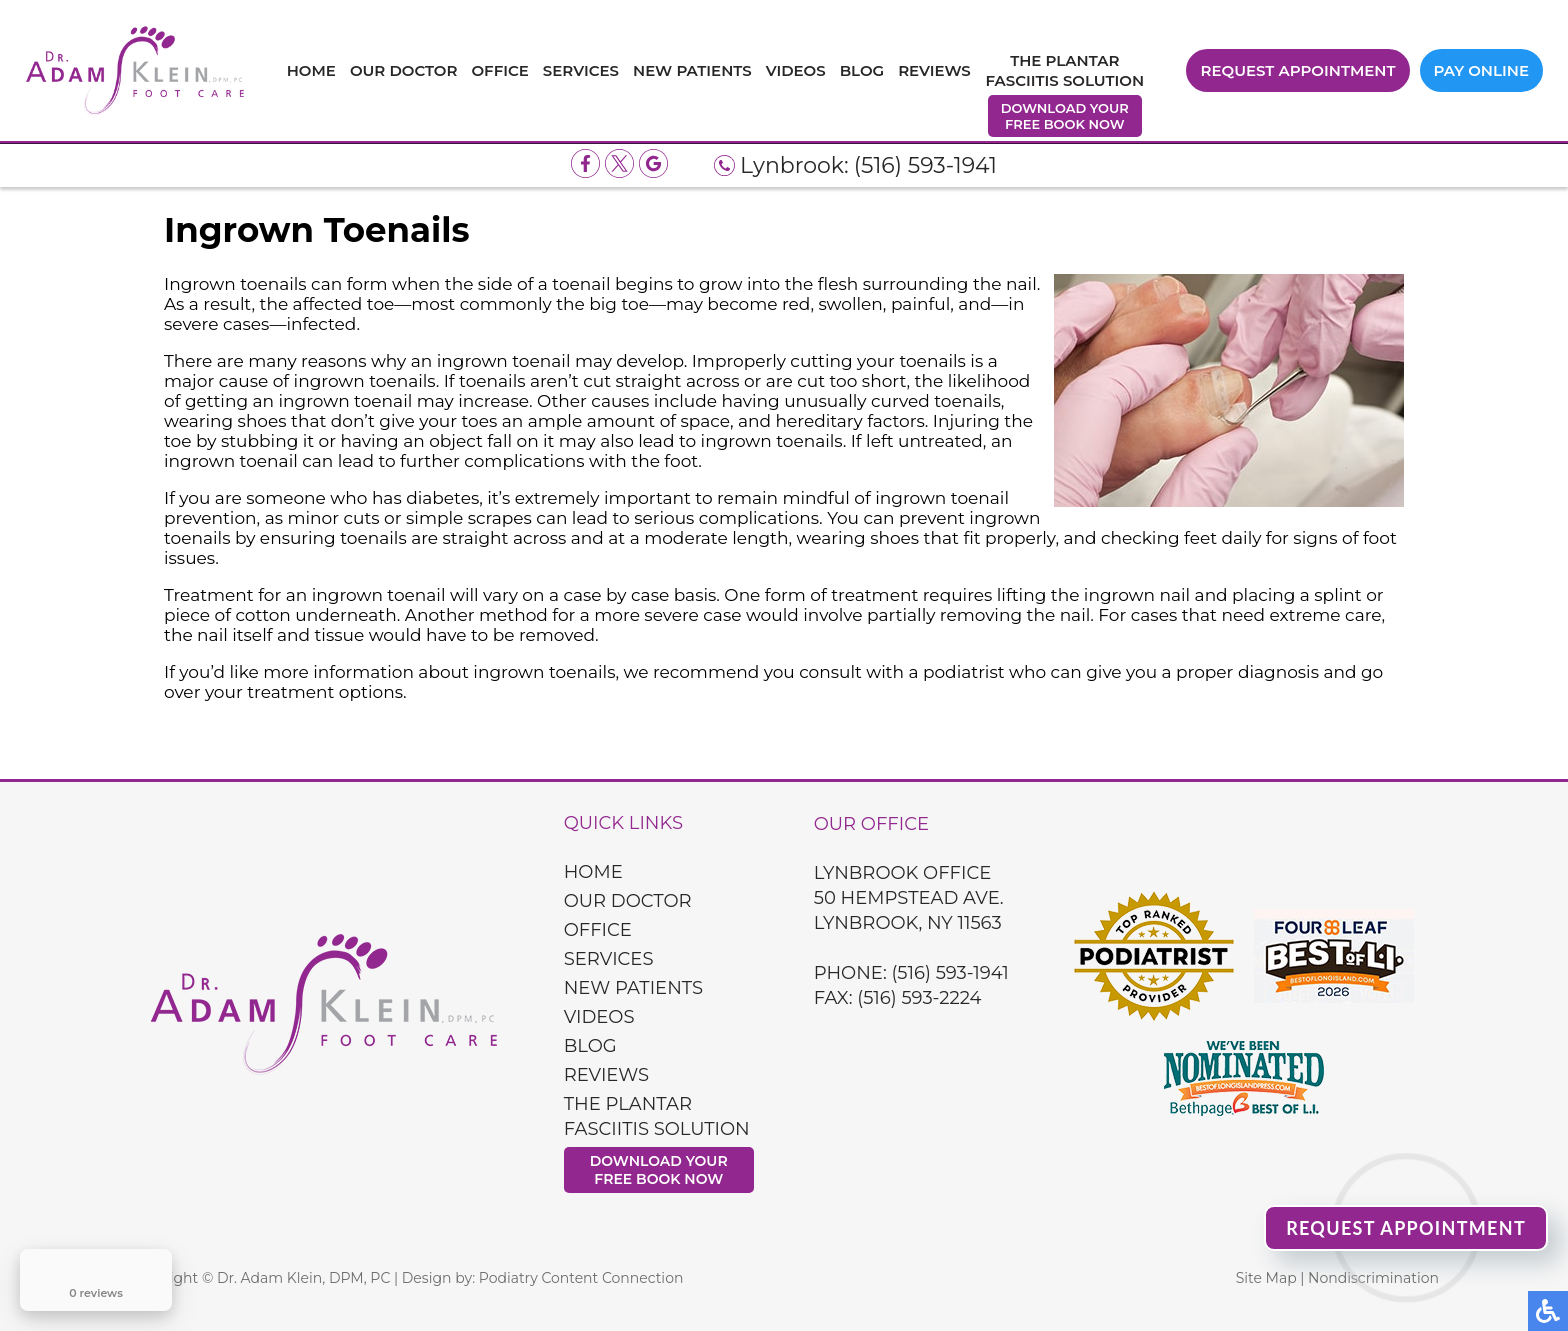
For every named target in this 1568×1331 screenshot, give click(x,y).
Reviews (934, 70)
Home (311, 70)
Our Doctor (404, 70)
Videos (796, 70)
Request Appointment (1297, 70)
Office (499, 70)
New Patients (692, 70)
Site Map (1266, 1278)
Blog (862, 70)
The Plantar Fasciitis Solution (1064, 70)
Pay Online (1481, 70)
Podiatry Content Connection (581, 1278)
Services (581, 70)
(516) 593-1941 (925, 165)
